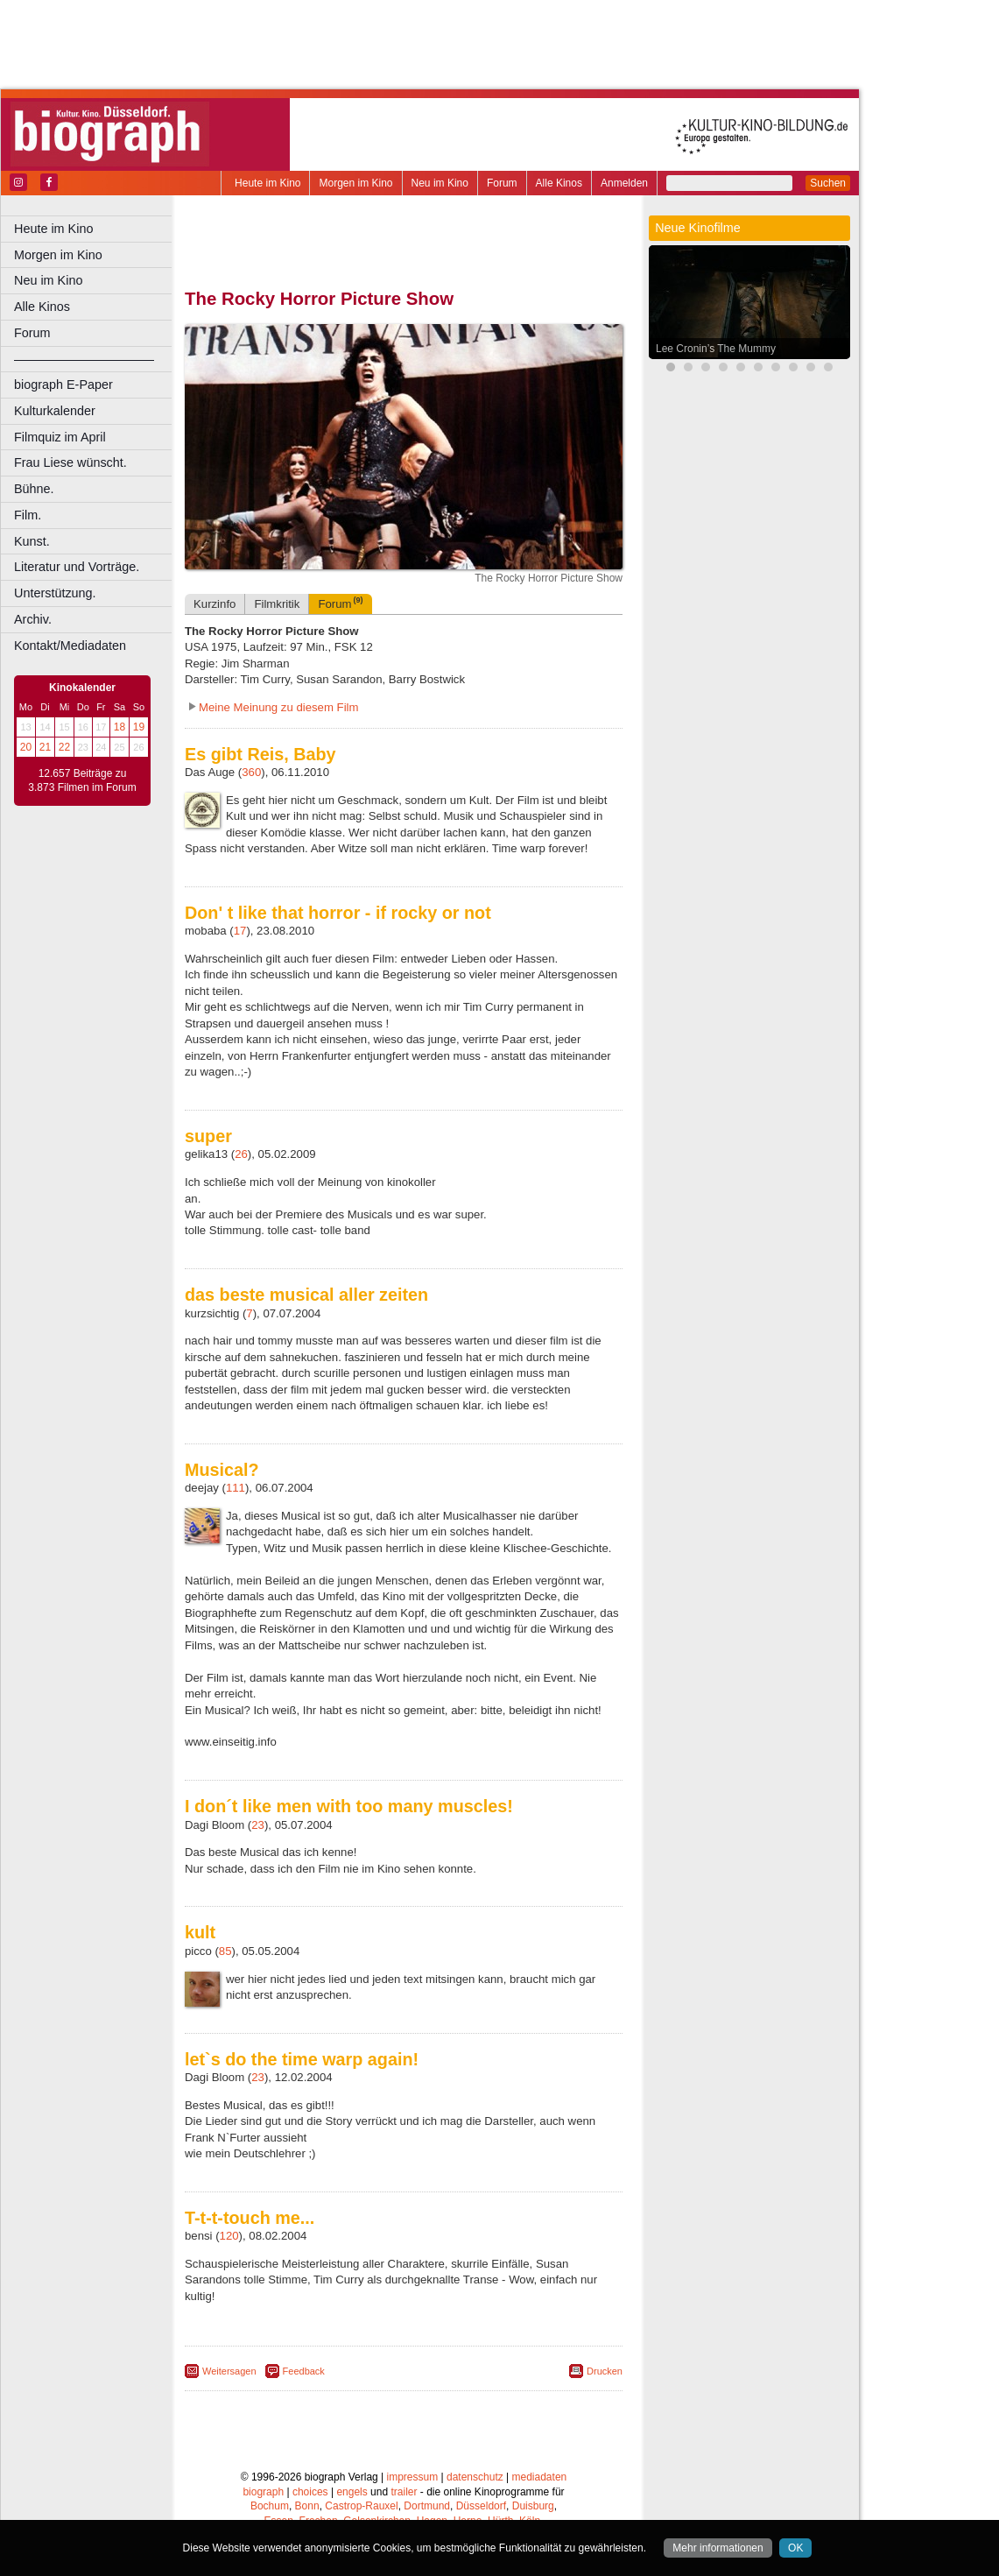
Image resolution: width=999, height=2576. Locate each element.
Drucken (605, 2371)
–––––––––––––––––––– (84, 359)
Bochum (269, 2506)
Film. (27, 515)
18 (119, 727)
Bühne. (34, 489)
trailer (403, 2492)
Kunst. (32, 541)
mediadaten (539, 2477)
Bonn (307, 2506)
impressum (413, 2477)
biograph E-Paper (63, 385)
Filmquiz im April (60, 437)
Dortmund (427, 2506)
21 (45, 747)
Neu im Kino (440, 183)
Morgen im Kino (355, 183)
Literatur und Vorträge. (76, 567)
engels (351, 2492)
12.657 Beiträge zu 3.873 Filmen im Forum (82, 780)
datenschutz (475, 2477)
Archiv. (33, 619)
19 (138, 727)
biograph (263, 2492)
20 (26, 747)
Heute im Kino (267, 183)
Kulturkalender (54, 411)
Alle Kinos (559, 183)
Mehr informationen (717, 2548)
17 (240, 930)
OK (795, 2548)
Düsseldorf (481, 2506)
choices (310, 2492)
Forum (502, 183)
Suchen (828, 183)
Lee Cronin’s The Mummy (716, 348)
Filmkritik (276, 603)
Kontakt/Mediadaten (70, 646)
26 (241, 1154)
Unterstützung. (55, 593)
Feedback (304, 2371)
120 (229, 2235)
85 (225, 1951)
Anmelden (624, 183)
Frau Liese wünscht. (70, 462)
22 (64, 747)
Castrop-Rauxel (361, 2506)
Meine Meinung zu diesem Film (279, 707)
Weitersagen (229, 2371)
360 (251, 772)
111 (235, 1487)
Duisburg (533, 2506)
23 (257, 1824)
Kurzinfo (214, 603)
